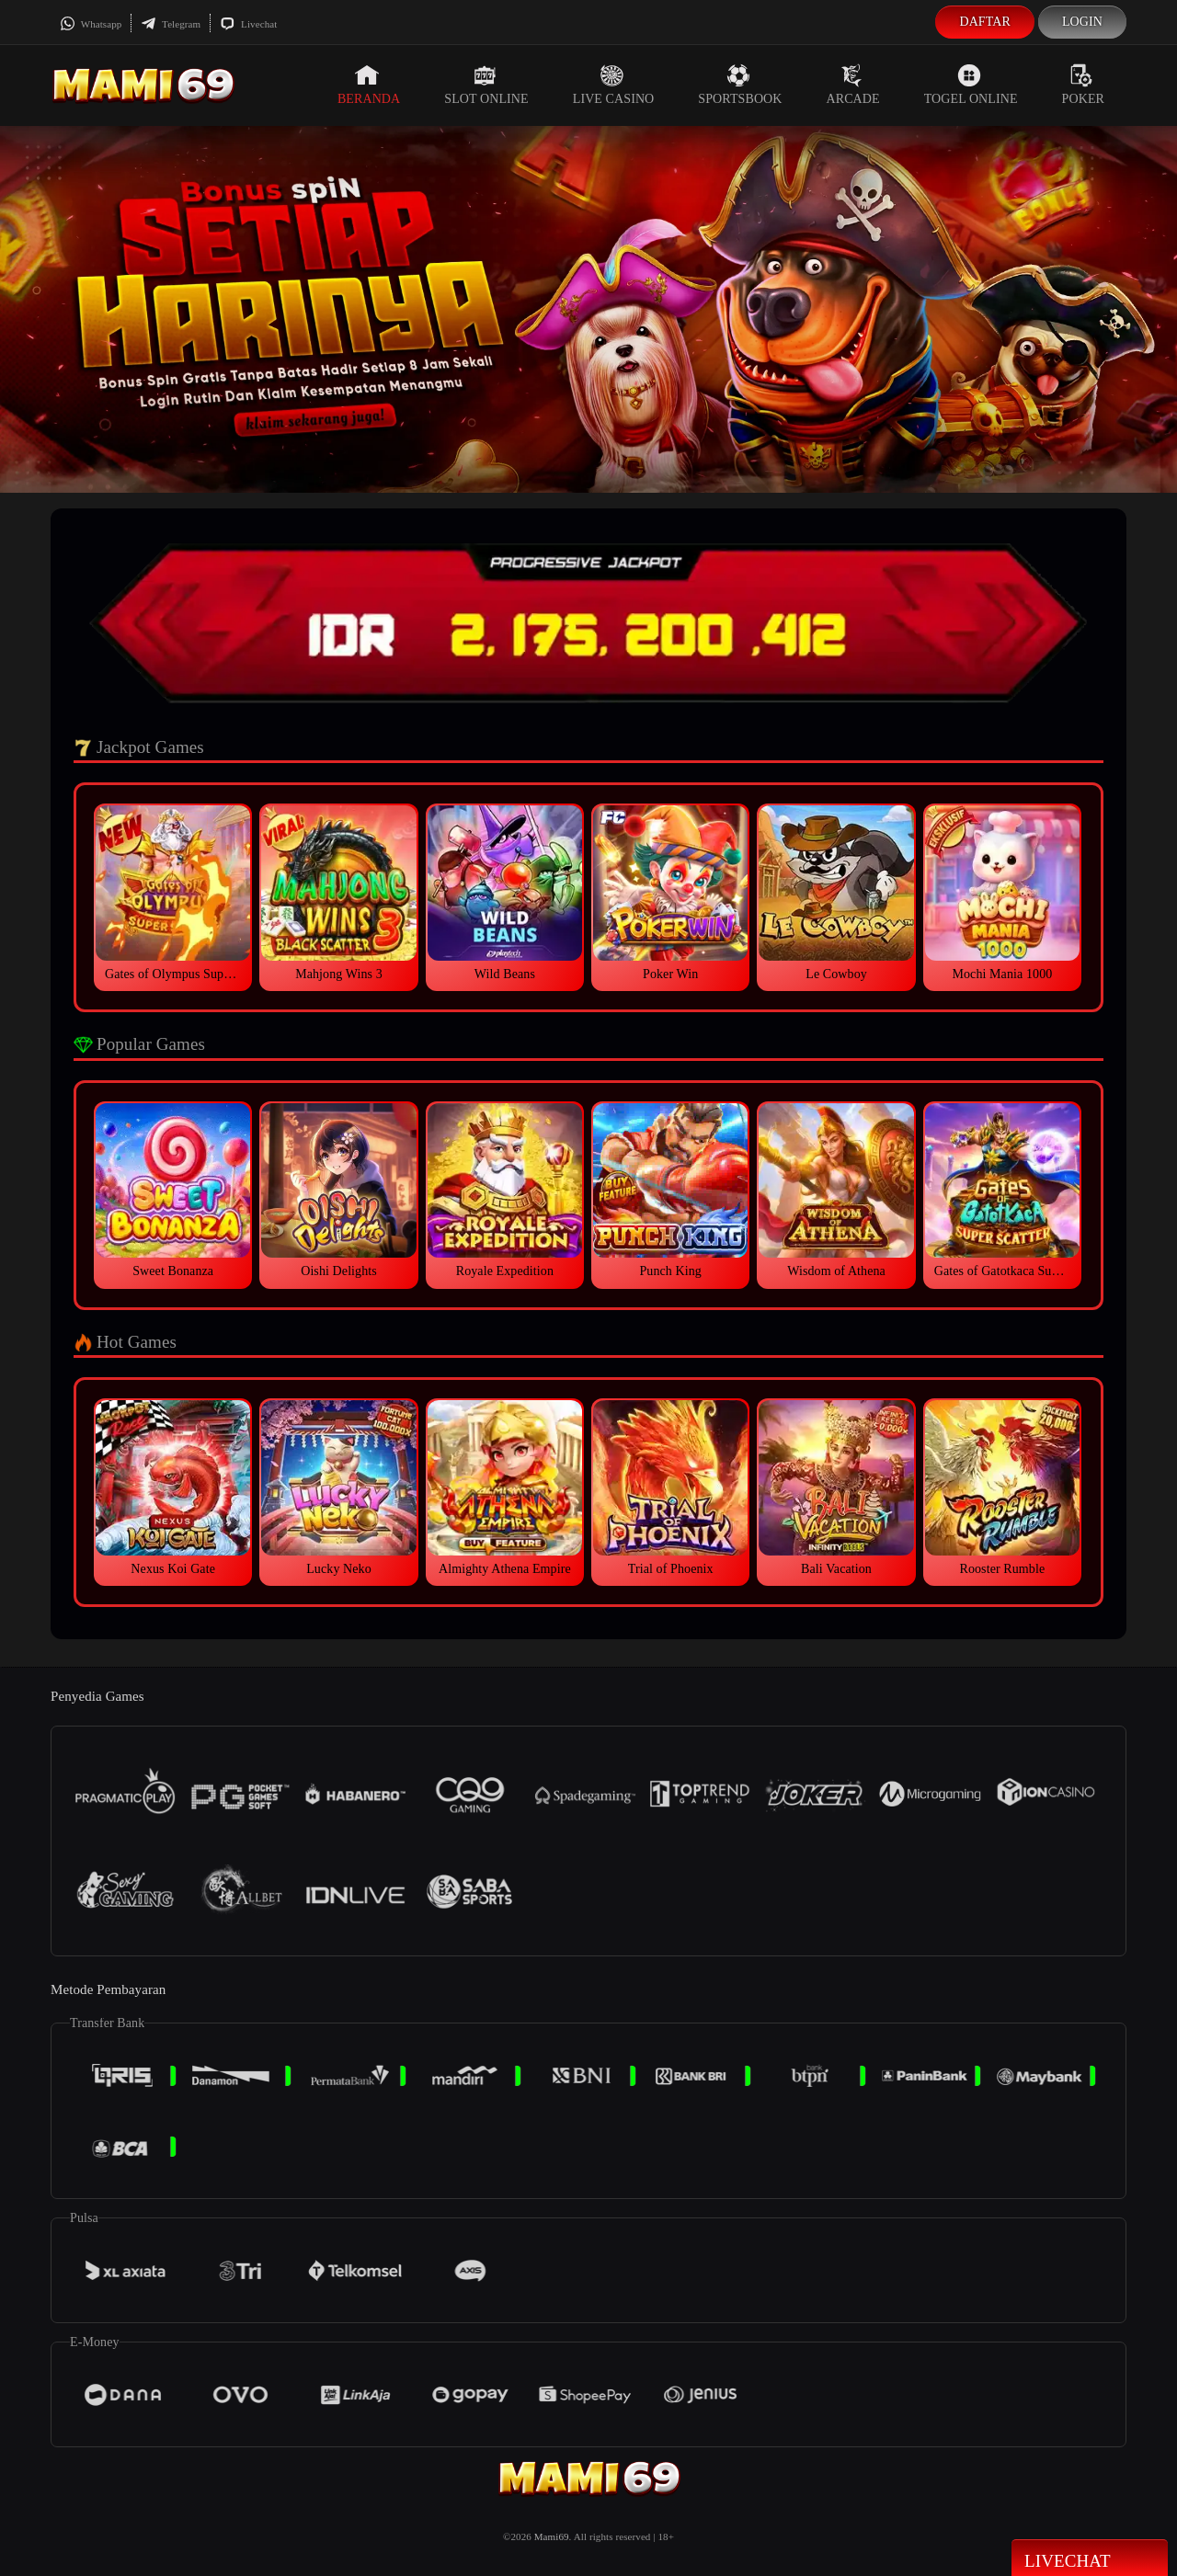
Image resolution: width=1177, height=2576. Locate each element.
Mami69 (551, 2536)
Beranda (368, 84)
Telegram (170, 23)
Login (1082, 21)
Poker (1083, 84)
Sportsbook (740, 84)
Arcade (853, 84)
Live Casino (614, 84)
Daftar (985, 21)
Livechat (248, 23)
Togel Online (971, 84)
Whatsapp (90, 23)
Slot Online (486, 84)
